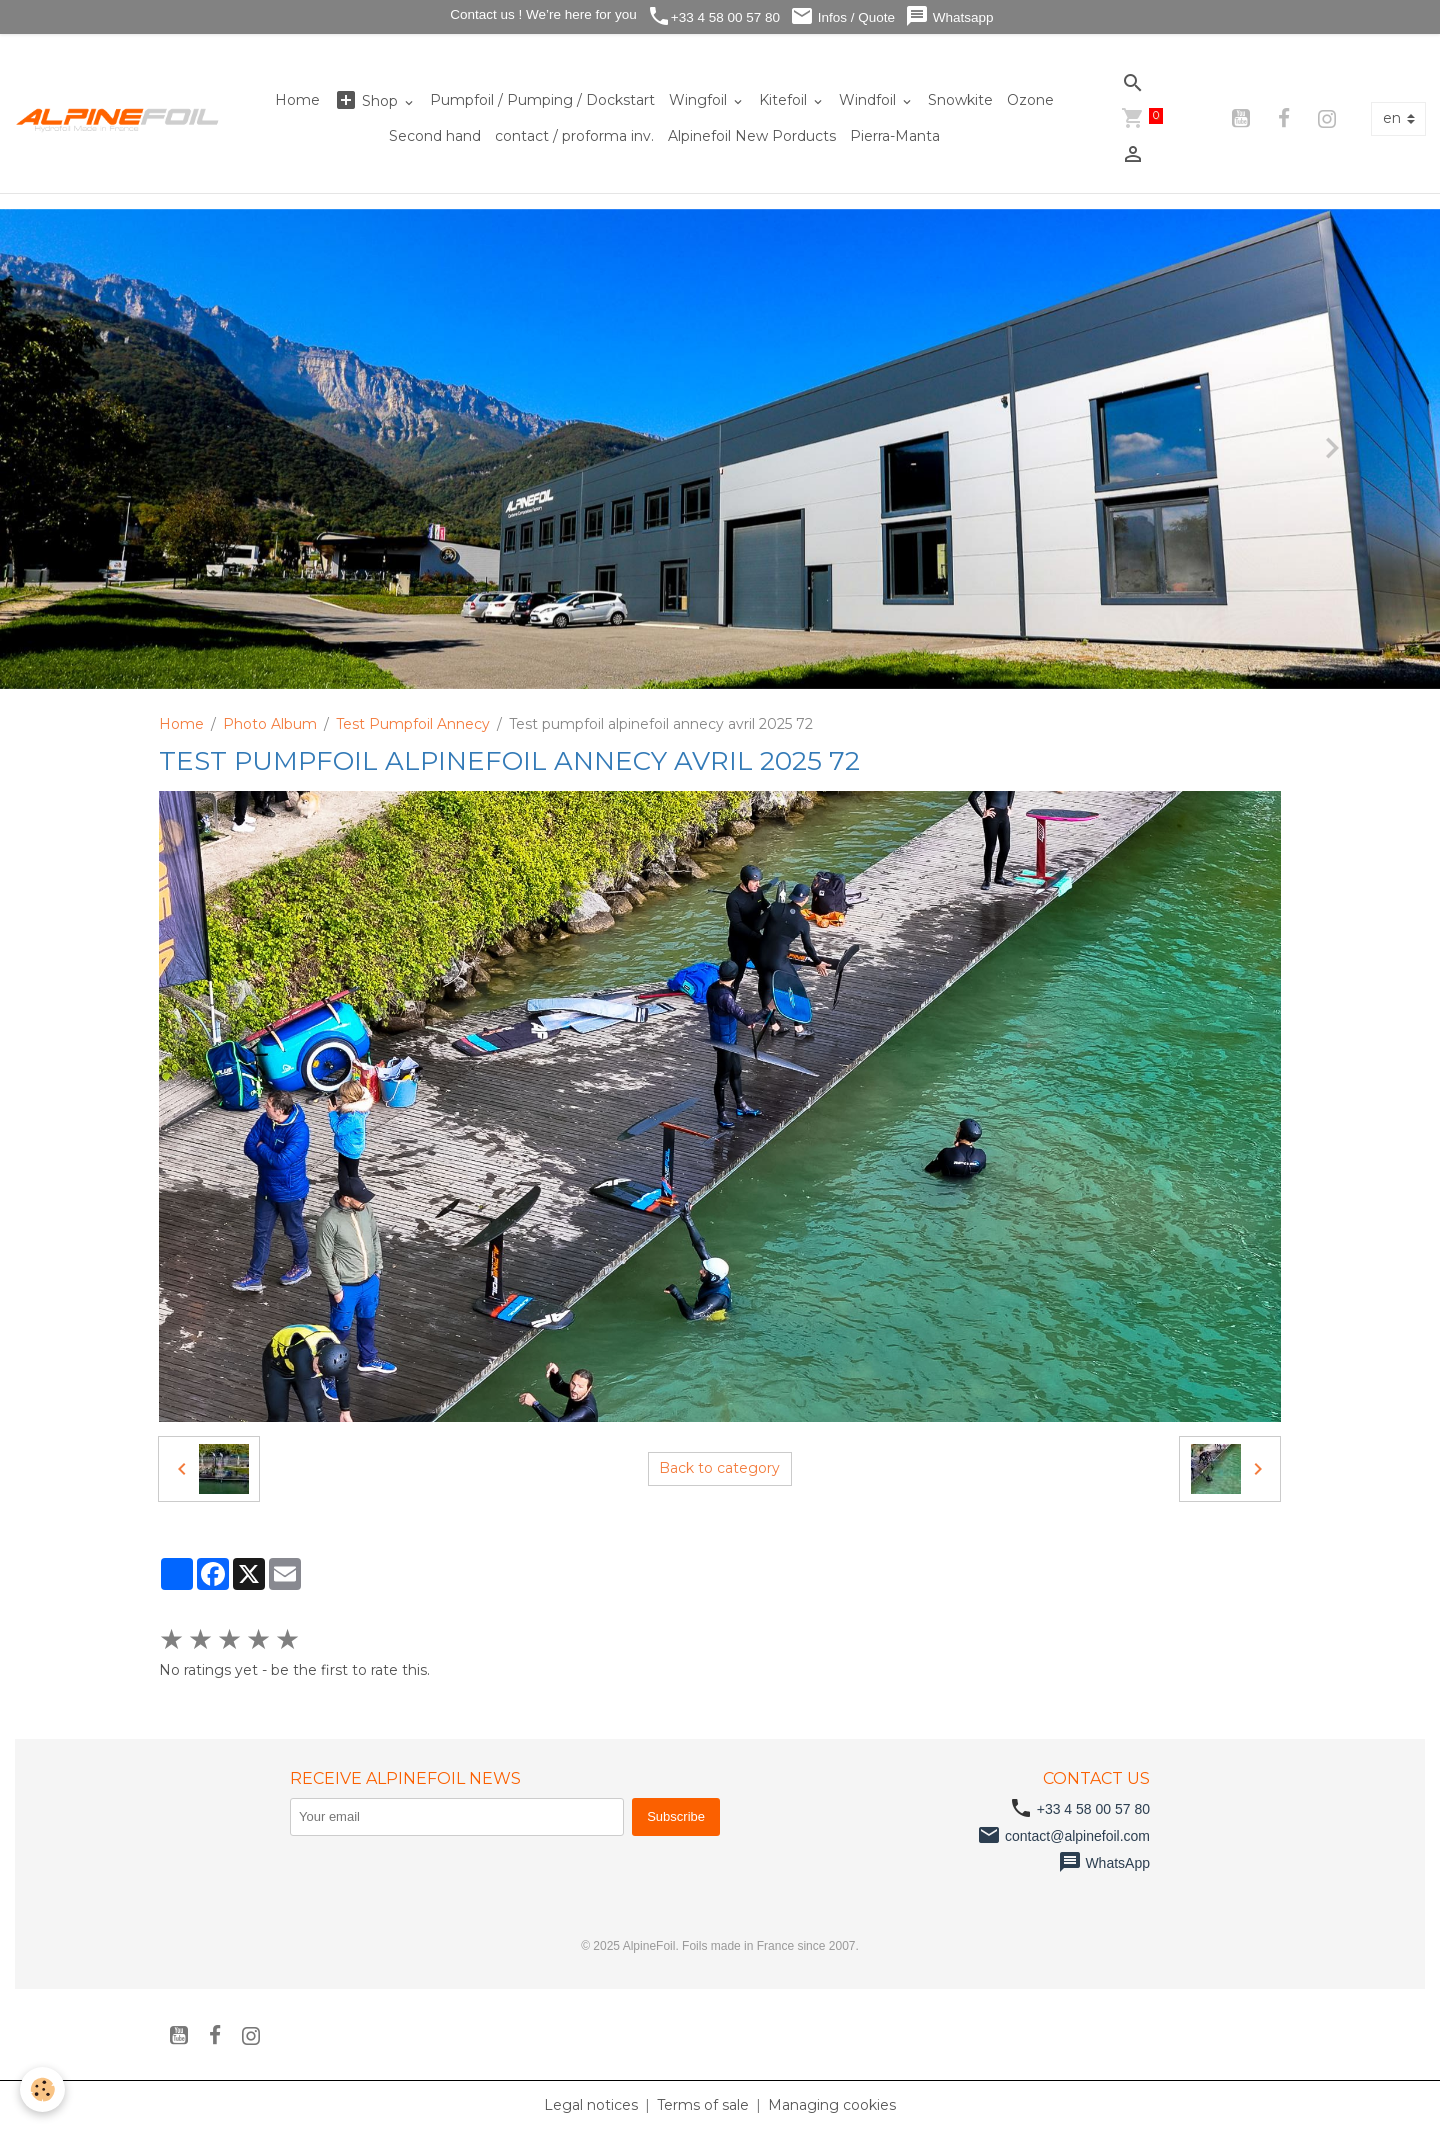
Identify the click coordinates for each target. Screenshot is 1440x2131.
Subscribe (676, 1816)
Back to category (719, 1468)
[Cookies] (42, 2089)
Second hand (435, 136)
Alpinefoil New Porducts (752, 136)
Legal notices (591, 2105)
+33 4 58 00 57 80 (713, 16)
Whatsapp (949, 16)
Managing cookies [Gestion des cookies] (832, 2105)
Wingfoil (700, 100)
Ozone (1030, 100)
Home (297, 100)
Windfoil (869, 100)
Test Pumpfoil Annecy (413, 724)
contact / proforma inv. (574, 136)
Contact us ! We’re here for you (541, 14)
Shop (368, 100)
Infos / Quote (842, 16)
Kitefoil (785, 100)
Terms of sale (703, 2105)
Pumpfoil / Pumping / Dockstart (542, 100)
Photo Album (270, 724)
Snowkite (960, 100)
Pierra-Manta (895, 136)
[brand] (118, 119)
